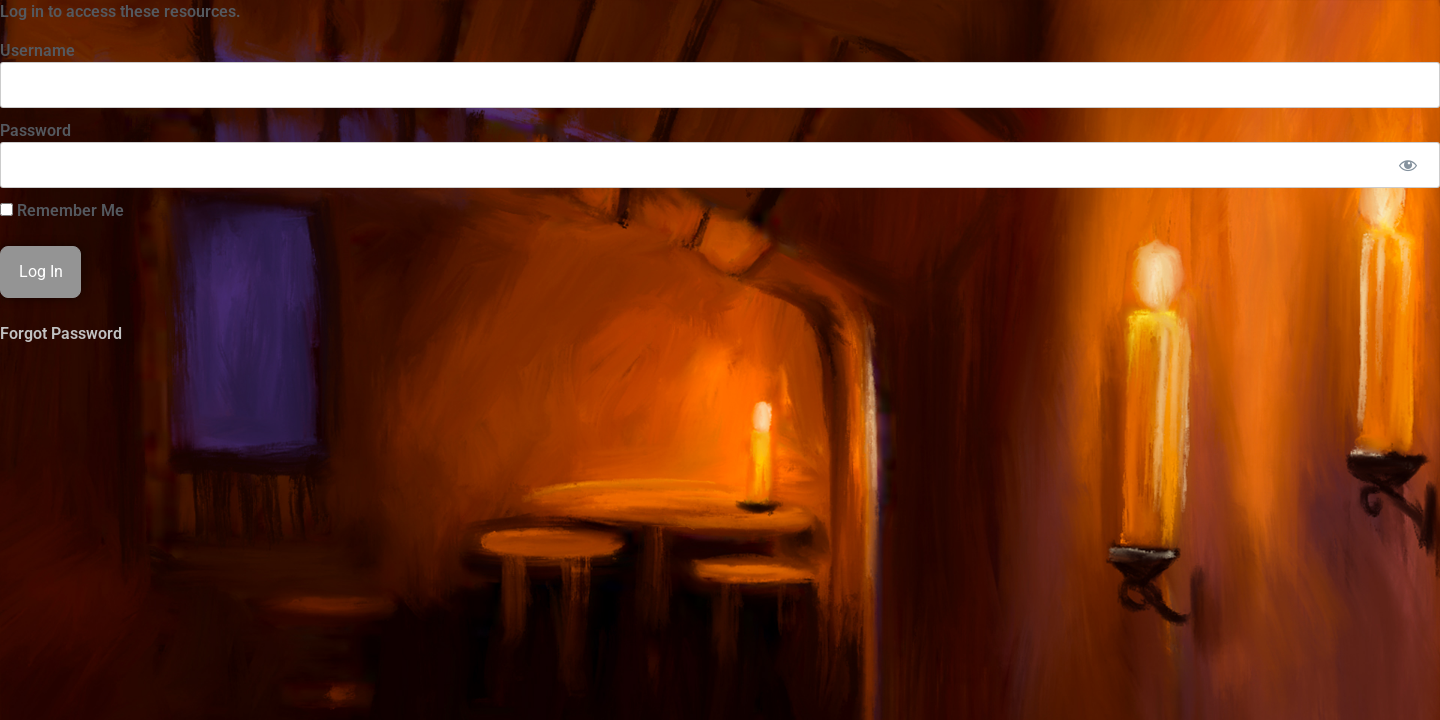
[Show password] (1407, 165)
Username (37, 50)
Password (35, 130)
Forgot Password (61, 333)
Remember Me (62, 211)
